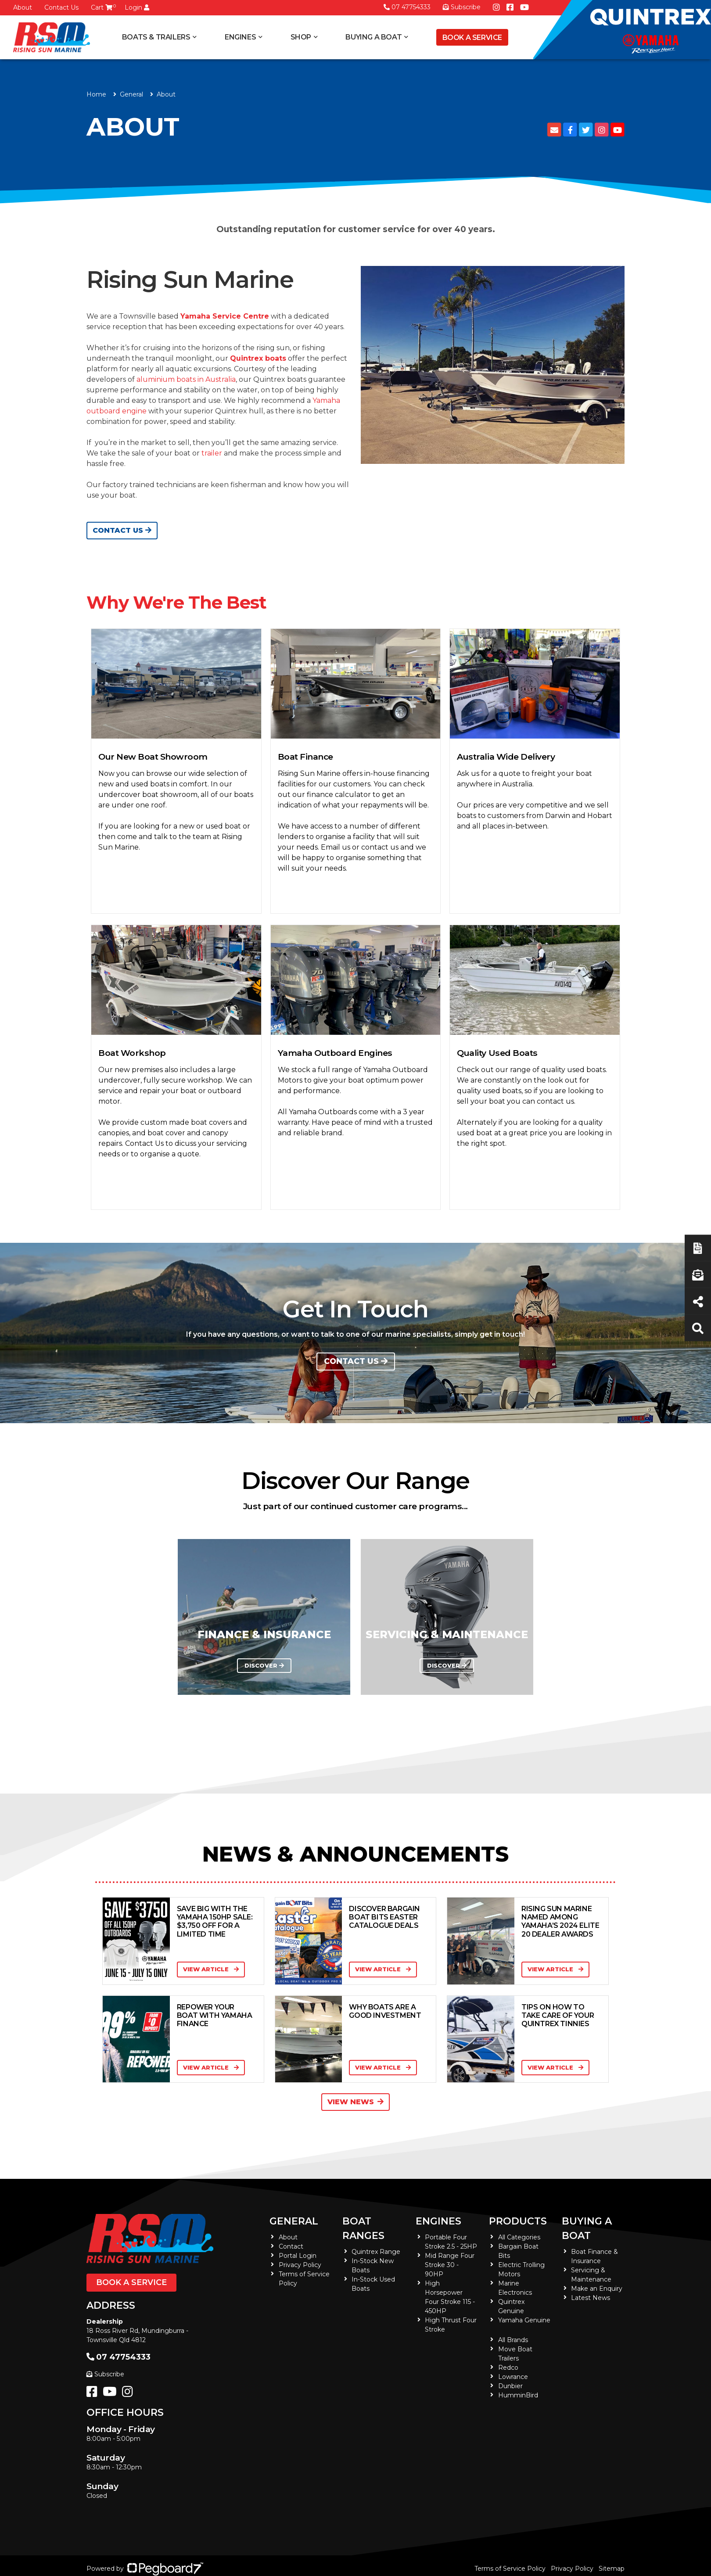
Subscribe (105, 2374)
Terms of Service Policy (510, 2568)
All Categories (519, 2237)
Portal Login (297, 2256)
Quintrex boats (258, 358)
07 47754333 (407, 7)
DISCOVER (264, 1665)
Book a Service (472, 37)
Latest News (590, 2298)
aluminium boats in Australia (186, 379)
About (22, 7)
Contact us (356, 1361)
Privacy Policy (300, 2265)
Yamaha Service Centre (224, 316)
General (293, 2221)
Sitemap (612, 2568)
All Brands (513, 2340)
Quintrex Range (376, 2252)
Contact (291, 2246)
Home (96, 94)
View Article (211, 1969)
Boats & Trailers (156, 37)
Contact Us (61, 7)
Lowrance (513, 2377)
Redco (508, 2367)
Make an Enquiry (596, 2289)
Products (518, 2221)
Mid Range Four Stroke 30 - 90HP (449, 2265)
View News (355, 2102)
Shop (301, 37)
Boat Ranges (363, 2228)
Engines (240, 37)
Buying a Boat (373, 37)
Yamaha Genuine (524, 2320)
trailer (211, 453)
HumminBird (518, 2395)
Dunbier (510, 2386)
